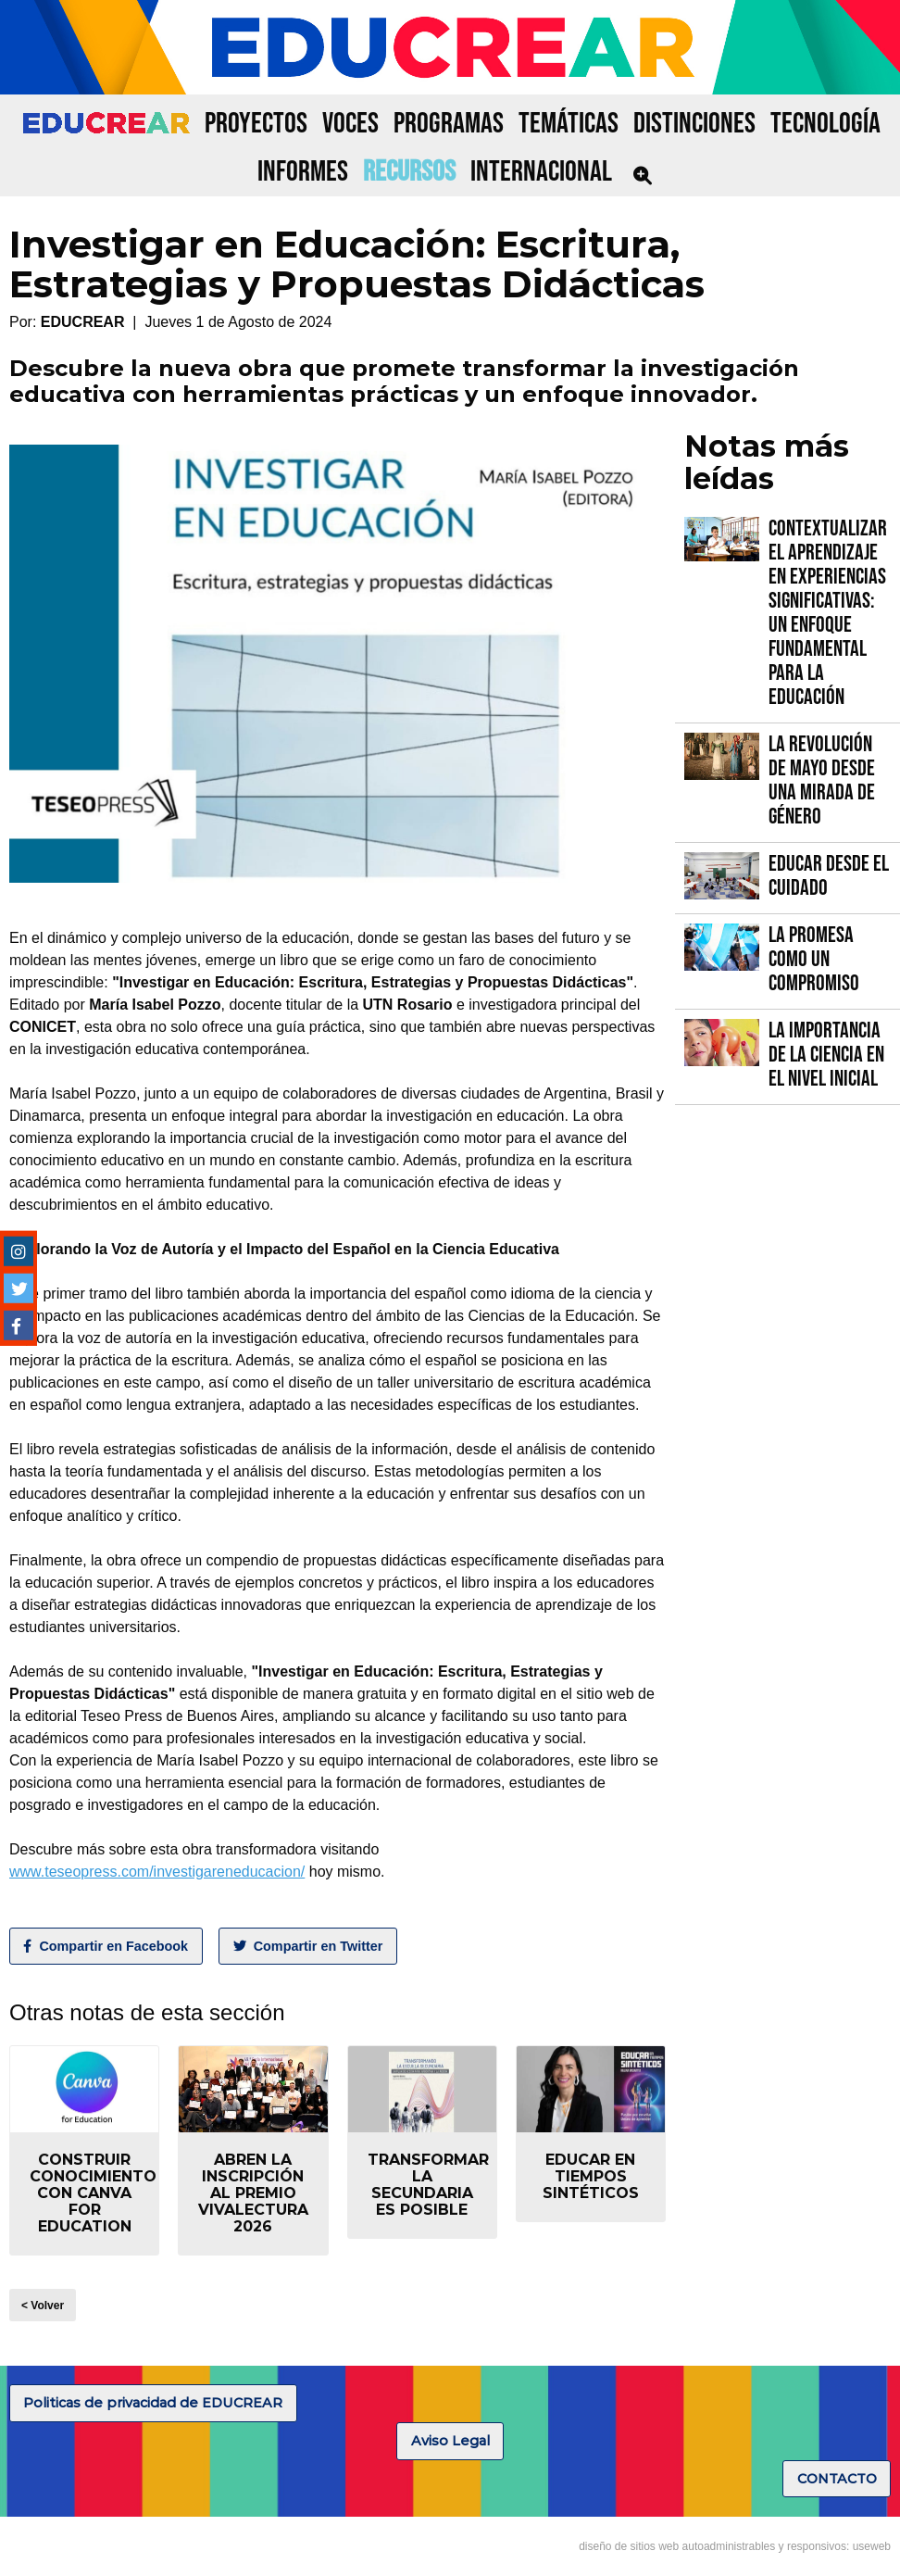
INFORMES (302, 172)
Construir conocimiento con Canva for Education (93, 2193)
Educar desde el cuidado (829, 875)
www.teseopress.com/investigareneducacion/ (157, 1871)
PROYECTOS (256, 124)
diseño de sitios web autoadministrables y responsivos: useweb (735, 2546)
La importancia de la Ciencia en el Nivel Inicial (826, 1054)
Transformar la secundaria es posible (428, 2184)
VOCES (350, 124)
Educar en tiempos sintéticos (591, 2176)
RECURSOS (409, 172)
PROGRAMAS (449, 124)
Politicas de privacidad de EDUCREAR (152, 2402)
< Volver (42, 2305)
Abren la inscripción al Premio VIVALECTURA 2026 (253, 2193)
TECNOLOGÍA (825, 124)
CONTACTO (837, 2478)
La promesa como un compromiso (814, 959)
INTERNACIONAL (541, 172)
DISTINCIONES (694, 124)
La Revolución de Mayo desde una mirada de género (822, 780)
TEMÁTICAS (569, 124)
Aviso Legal (450, 2440)
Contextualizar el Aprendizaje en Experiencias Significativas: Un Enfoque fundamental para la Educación (828, 612)
